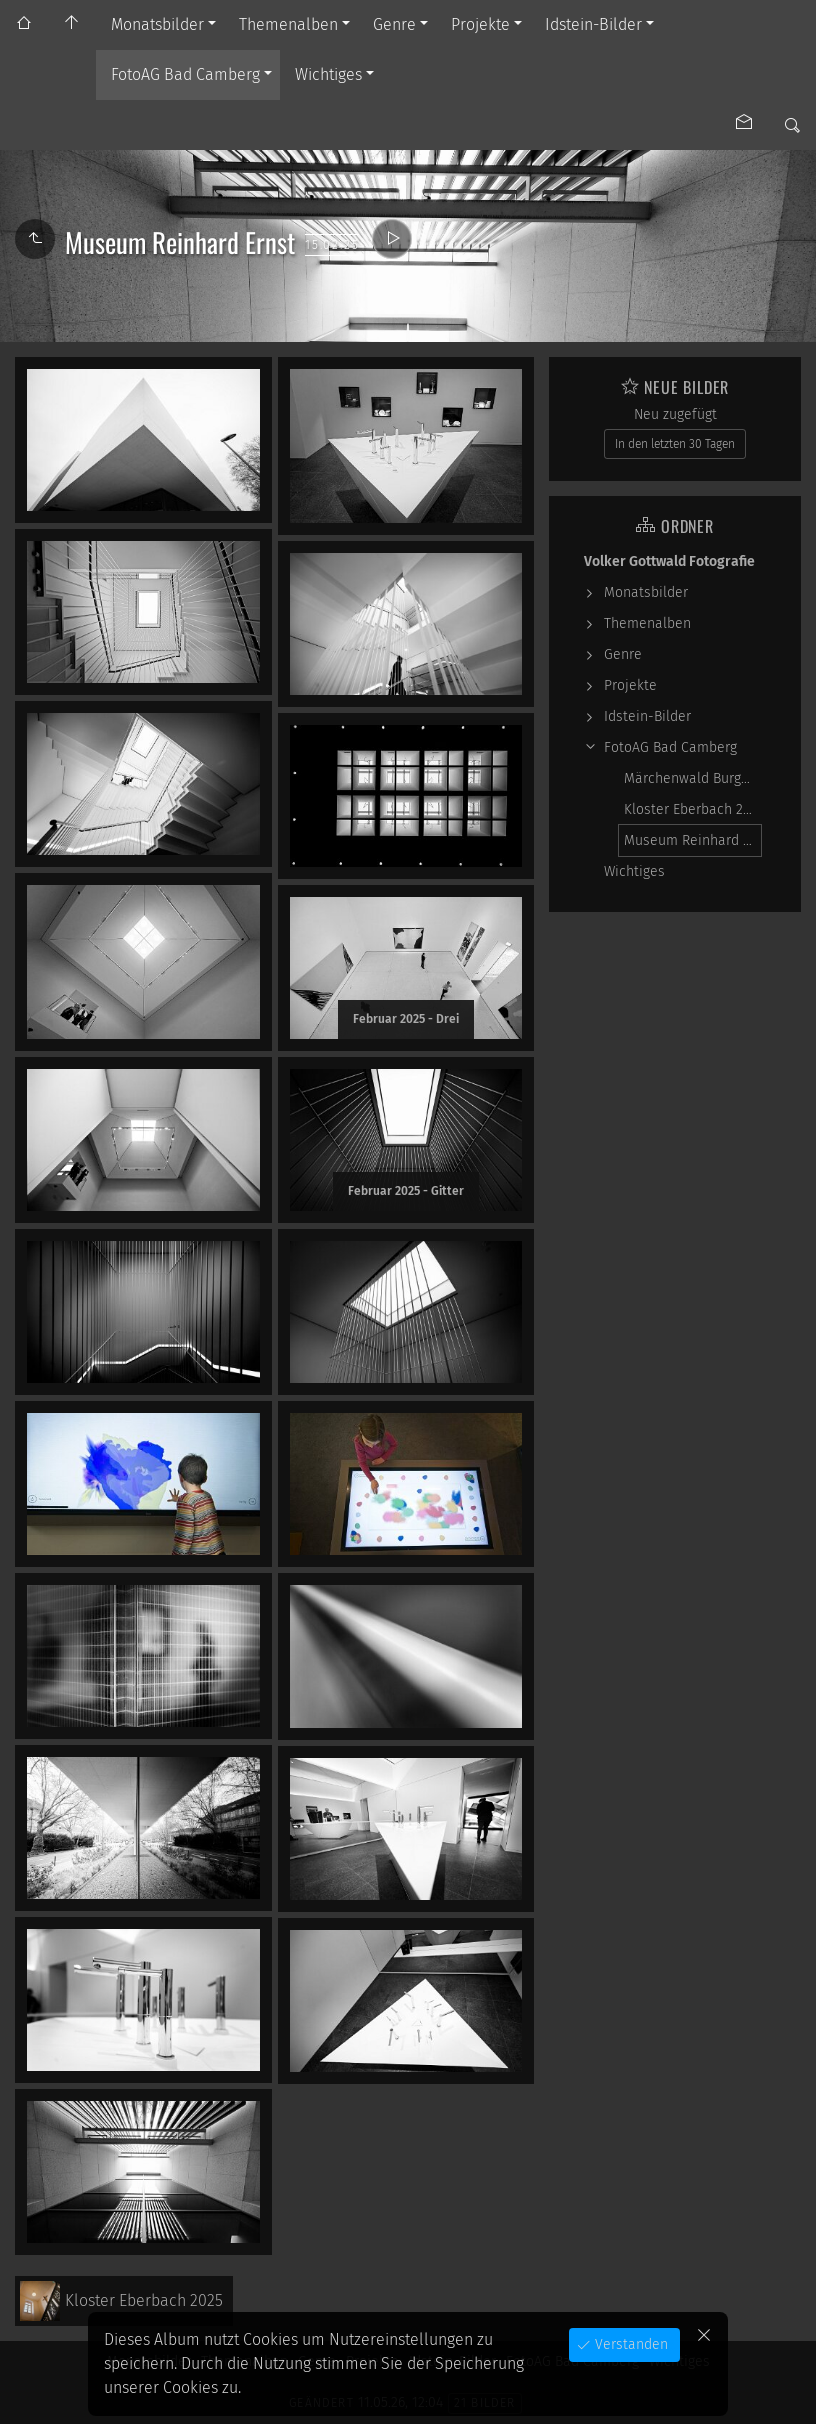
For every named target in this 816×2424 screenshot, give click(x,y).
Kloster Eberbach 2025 (692, 809)
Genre (394, 24)
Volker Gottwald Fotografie (669, 561)
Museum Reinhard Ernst (692, 840)
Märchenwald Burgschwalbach (692, 778)
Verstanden (629, 2344)
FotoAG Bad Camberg (185, 74)
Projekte (480, 24)
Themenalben (288, 24)
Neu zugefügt (675, 414)
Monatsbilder (157, 24)
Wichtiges (328, 74)
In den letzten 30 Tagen (675, 444)
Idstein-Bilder (593, 24)
